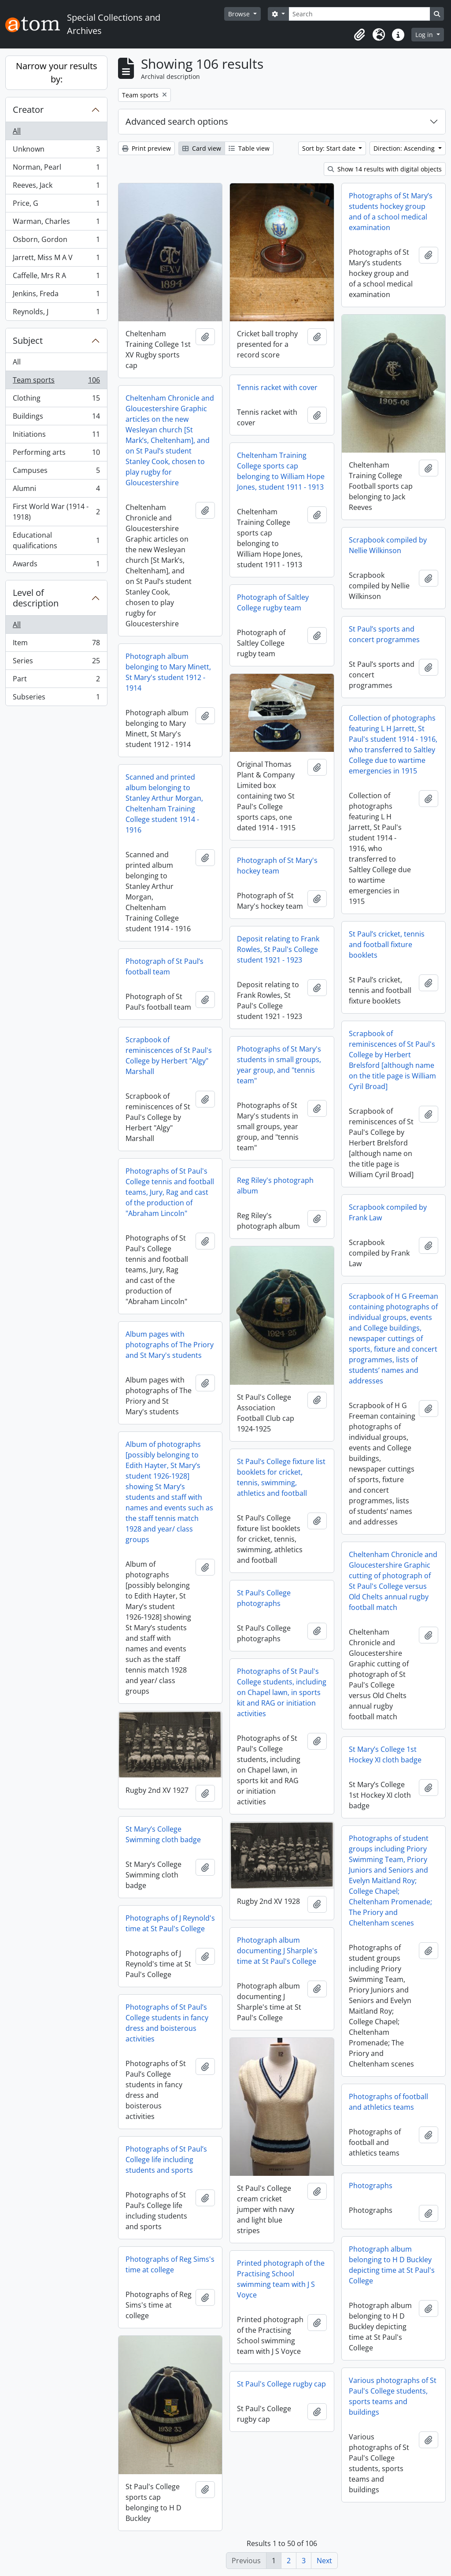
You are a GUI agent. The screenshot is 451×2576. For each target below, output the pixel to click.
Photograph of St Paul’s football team (164, 966)
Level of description (36, 598)
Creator (28, 109)
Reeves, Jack (56, 187)
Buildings (56, 418)
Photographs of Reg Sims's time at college (170, 2264)
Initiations (56, 436)
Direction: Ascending (404, 148)
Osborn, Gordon (56, 241)
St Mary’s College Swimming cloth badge (163, 1834)
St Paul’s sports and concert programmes (384, 634)
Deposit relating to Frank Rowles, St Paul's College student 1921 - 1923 (278, 949)
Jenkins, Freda (56, 295)
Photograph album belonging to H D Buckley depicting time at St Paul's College (392, 2265)
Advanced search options (177, 121)
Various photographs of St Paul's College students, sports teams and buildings (392, 2396)
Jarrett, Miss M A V (56, 259)
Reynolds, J (56, 313)
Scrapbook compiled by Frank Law (388, 1212)
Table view (249, 148)
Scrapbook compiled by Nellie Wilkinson (388, 545)
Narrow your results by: (56, 72)
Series (56, 662)
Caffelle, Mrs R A (56, 277)
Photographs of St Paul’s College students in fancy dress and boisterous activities (167, 2023)
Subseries (56, 698)
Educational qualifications (56, 540)
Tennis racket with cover (277, 387)
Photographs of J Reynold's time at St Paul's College (170, 1923)
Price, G (56, 205)
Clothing (56, 400)
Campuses (56, 472)
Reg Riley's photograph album (275, 1185)
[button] (359, 35)
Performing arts (56, 454)
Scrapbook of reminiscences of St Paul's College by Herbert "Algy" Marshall (169, 1055)
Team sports (56, 382)
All (17, 131)
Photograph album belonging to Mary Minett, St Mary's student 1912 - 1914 (168, 672)
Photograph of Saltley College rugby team (273, 602)
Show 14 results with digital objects (385, 169)
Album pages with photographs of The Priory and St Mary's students (170, 1344)
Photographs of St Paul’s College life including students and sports (166, 2159)
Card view (201, 148)
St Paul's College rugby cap (281, 2384)
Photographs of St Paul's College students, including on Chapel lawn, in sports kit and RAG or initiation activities (281, 1692)
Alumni (56, 490)
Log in (425, 34)
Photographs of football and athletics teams (388, 2102)
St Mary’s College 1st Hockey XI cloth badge (385, 1754)
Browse (239, 14)
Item (56, 644)
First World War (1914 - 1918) (56, 512)
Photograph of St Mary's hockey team (277, 865)
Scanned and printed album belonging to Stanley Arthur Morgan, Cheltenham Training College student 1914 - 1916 (164, 803)
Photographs (370, 2185)
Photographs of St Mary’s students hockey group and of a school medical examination (391, 211)
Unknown (56, 151)
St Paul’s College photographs (264, 1598)
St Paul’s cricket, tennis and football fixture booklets (387, 944)
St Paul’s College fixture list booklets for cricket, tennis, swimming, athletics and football (281, 1477)
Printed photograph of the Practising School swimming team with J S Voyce (281, 2279)
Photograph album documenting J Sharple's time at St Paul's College (277, 1950)
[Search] (359, 14)
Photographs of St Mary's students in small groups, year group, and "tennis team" (279, 1064)
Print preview (146, 148)
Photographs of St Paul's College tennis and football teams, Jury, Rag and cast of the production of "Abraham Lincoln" (170, 1192)
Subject (28, 340)
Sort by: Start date (329, 148)
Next (324, 2560)
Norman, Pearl (56, 169)
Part (56, 680)
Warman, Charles (56, 223)
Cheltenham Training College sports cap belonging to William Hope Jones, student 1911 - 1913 (281, 471)
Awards (56, 565)
